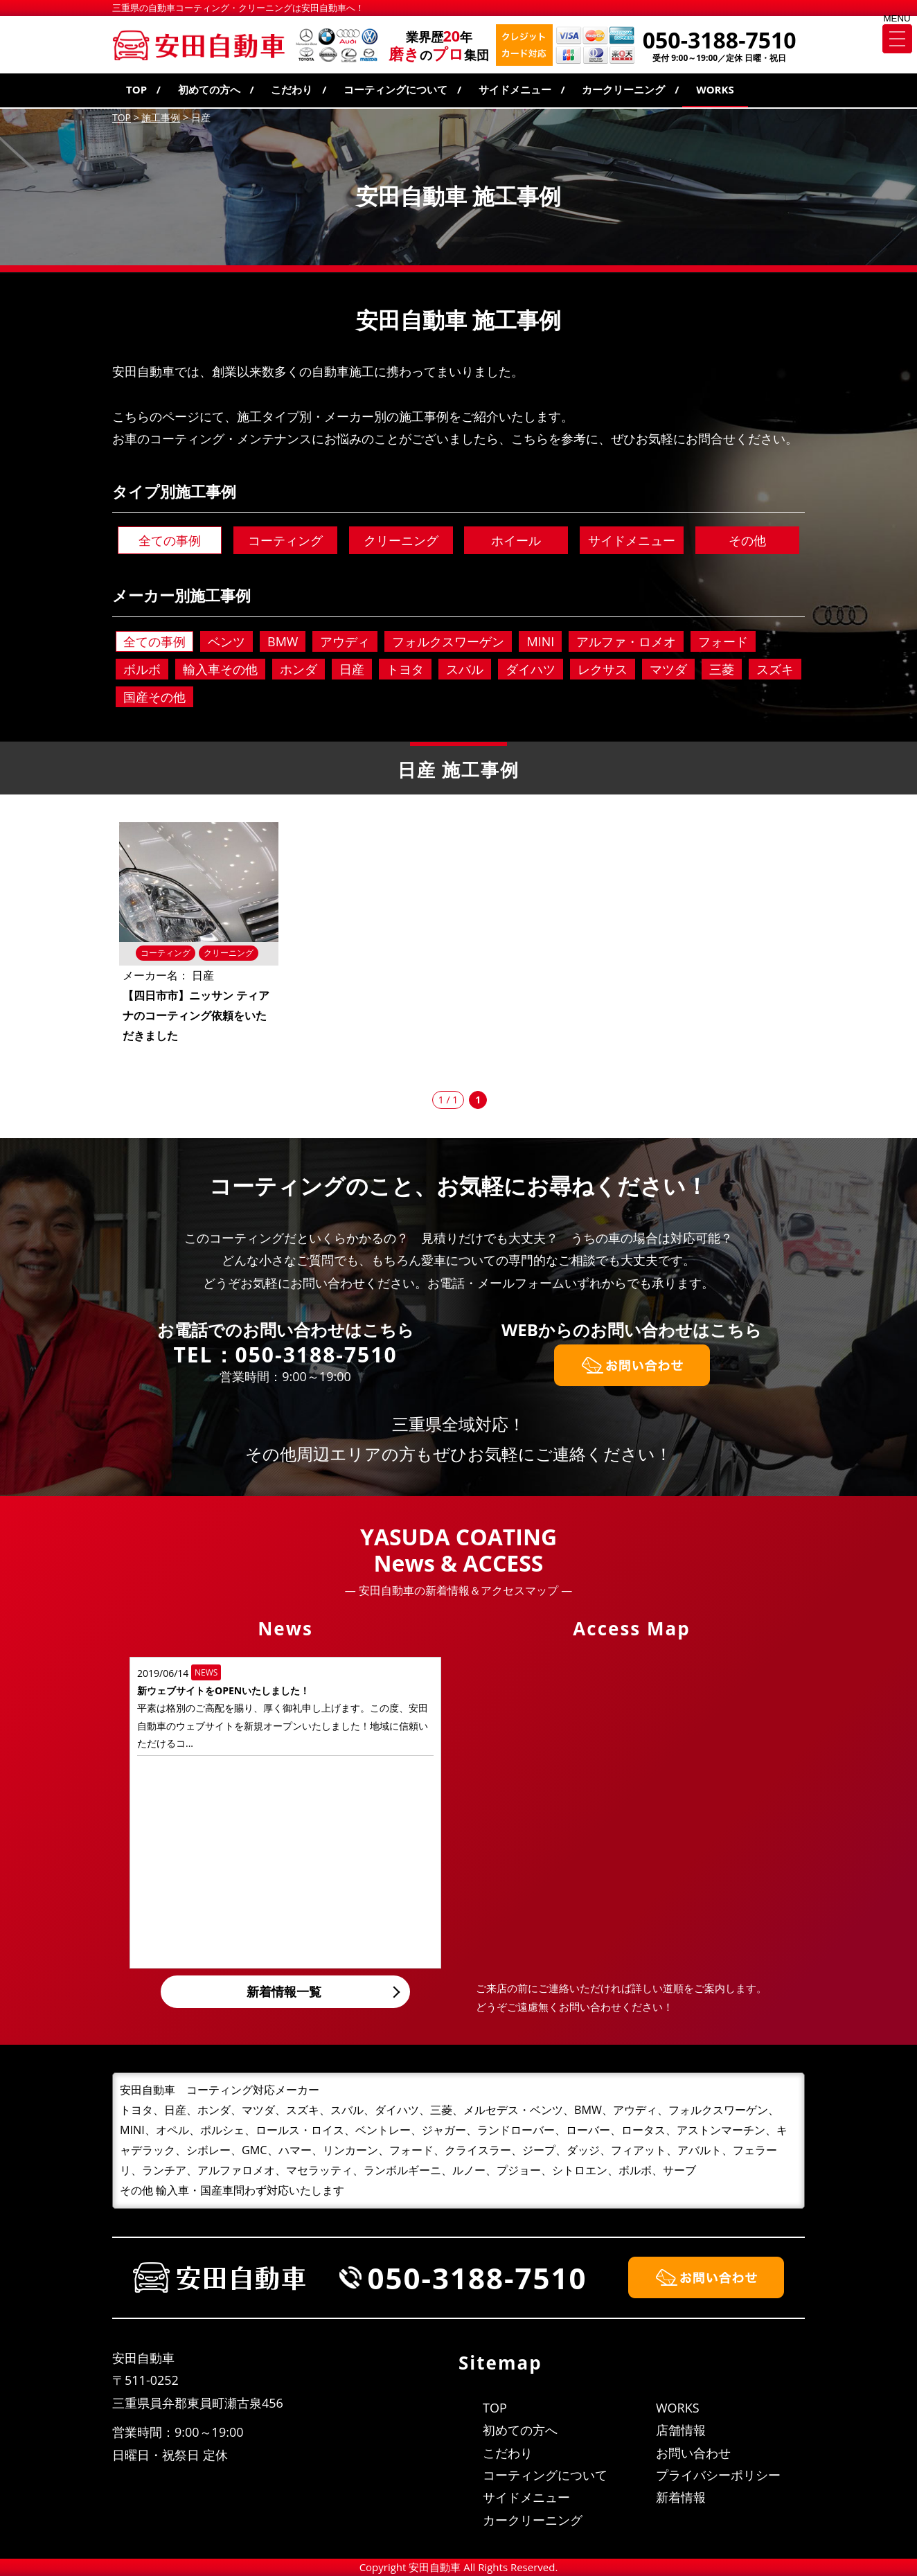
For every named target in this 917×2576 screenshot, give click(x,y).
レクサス (602, 669)
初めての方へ (209, 89)
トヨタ (405, 669)
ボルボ (142, 669)
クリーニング (401, 540)
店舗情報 (681, 2430)
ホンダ (298, 669)
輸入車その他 (220, 669)
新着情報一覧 (284, 1991)
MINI (540, 641)
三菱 (721, 669)
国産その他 (154, 697)
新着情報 (681, 2497)
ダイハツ (530, 669)
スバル (464, 669)
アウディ (345, 641)
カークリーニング (623, 89)
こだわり (291, 89)
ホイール (516, 540)
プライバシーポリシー (718, 2475)
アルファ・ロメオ (626, 641)
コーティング (285, 540)
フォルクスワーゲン (448, 641)
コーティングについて (395, 89)
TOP (136, 89)
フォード (723, 641)
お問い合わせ (693, 2452)
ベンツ (226, 641)
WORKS (715, 89)
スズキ (775, 669)
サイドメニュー (515, 89)
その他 (747, 540)
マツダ (668, 669)
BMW (282, 641)
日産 (351, 669)
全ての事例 (170, 540)
